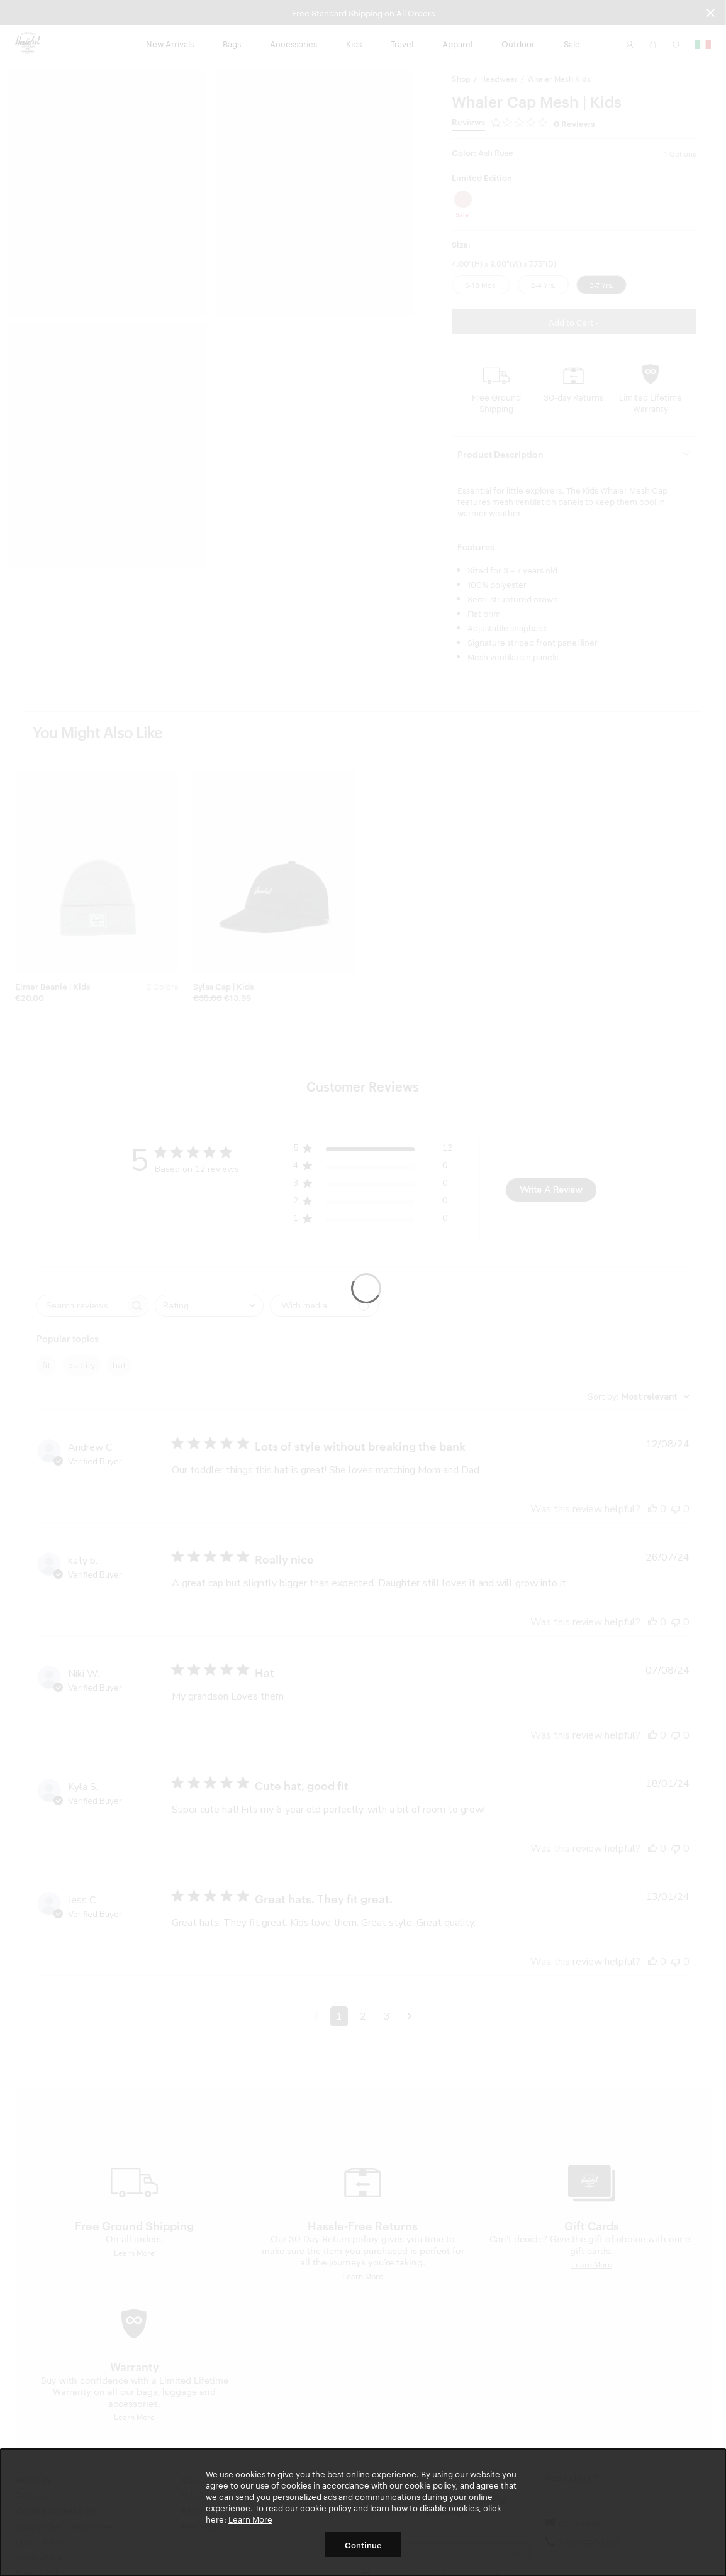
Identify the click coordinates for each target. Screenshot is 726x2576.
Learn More (250, 2518)
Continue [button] (363, 2544)
